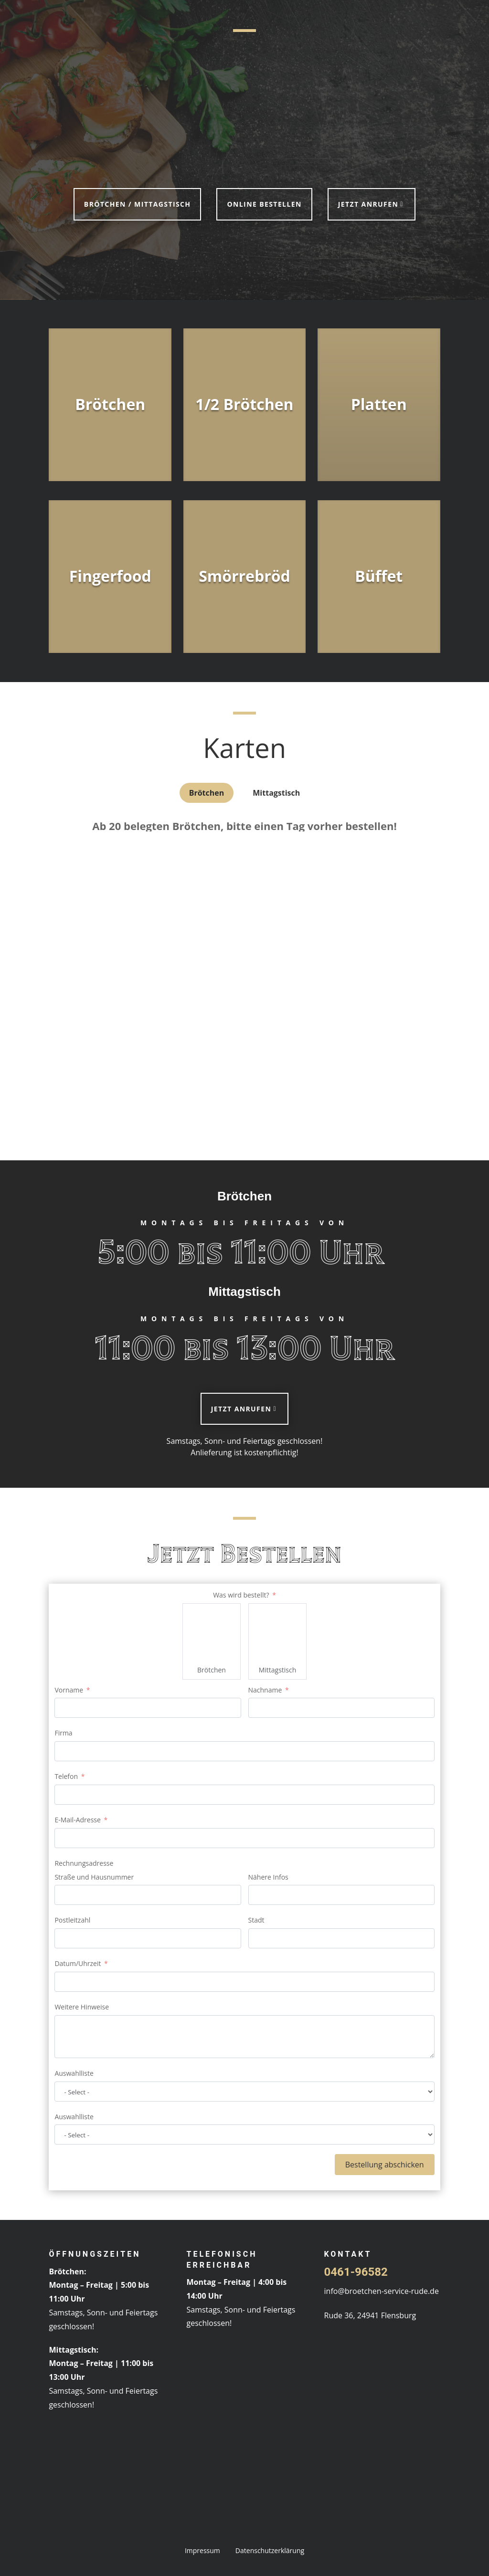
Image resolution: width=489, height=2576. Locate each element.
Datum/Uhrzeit (77, 1963)
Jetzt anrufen (368, 204)
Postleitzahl (72, 1919)
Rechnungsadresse (83, 1863)
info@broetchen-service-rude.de (381, 2291)
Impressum (202, 2550)
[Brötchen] (211, 1632)
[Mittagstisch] (277, 1632)
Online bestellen (264, 204)
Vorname (68, 1689)
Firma (63, 1732)
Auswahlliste (73, 2073)
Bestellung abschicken (384, 2164)
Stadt (256, 1919)
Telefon (66, 1776)
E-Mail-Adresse (77, 1819)
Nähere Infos (268, 1877)
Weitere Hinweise (81, 2006)
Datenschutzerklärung (269, 2550)
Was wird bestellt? (241, 1594)
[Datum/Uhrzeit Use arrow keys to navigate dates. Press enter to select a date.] (244, 1982)
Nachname (265, 1689)
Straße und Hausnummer (94, 1877)
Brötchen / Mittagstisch (137, 204)
